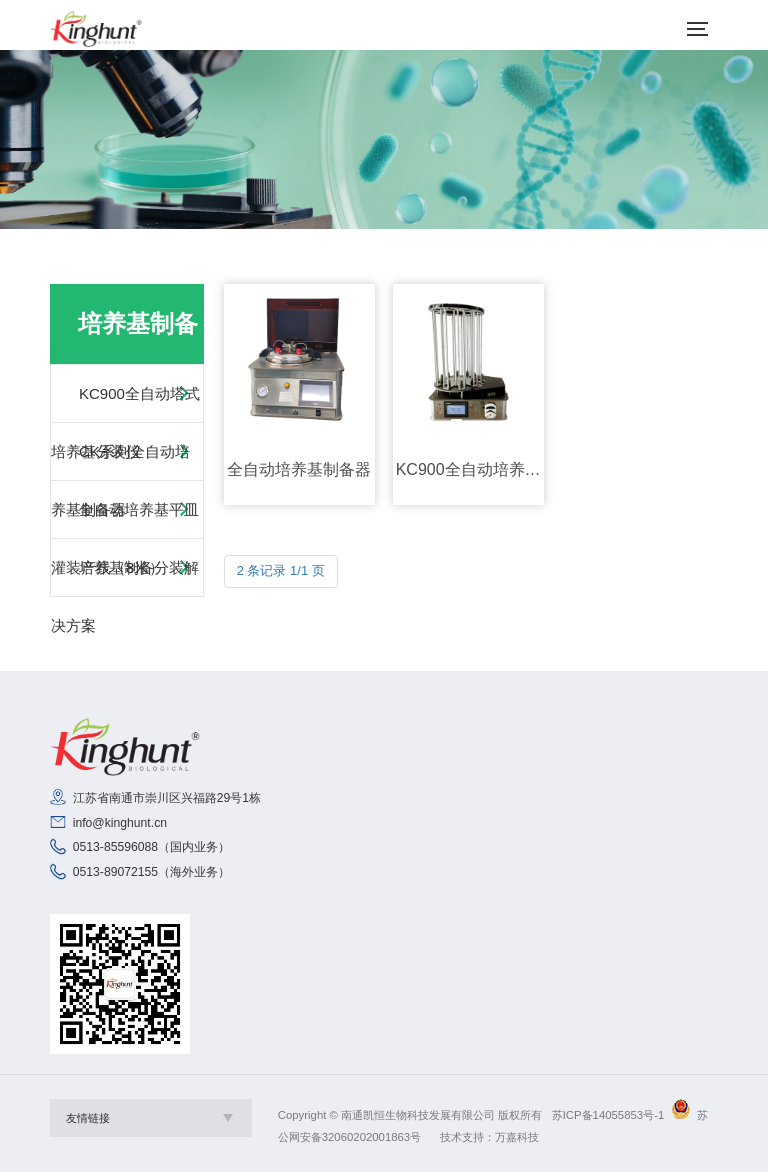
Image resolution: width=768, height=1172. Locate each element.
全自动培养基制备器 (299, 469)
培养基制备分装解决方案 (125, 596)
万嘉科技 (517, 1137)
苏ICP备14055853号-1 (608, 1115)
